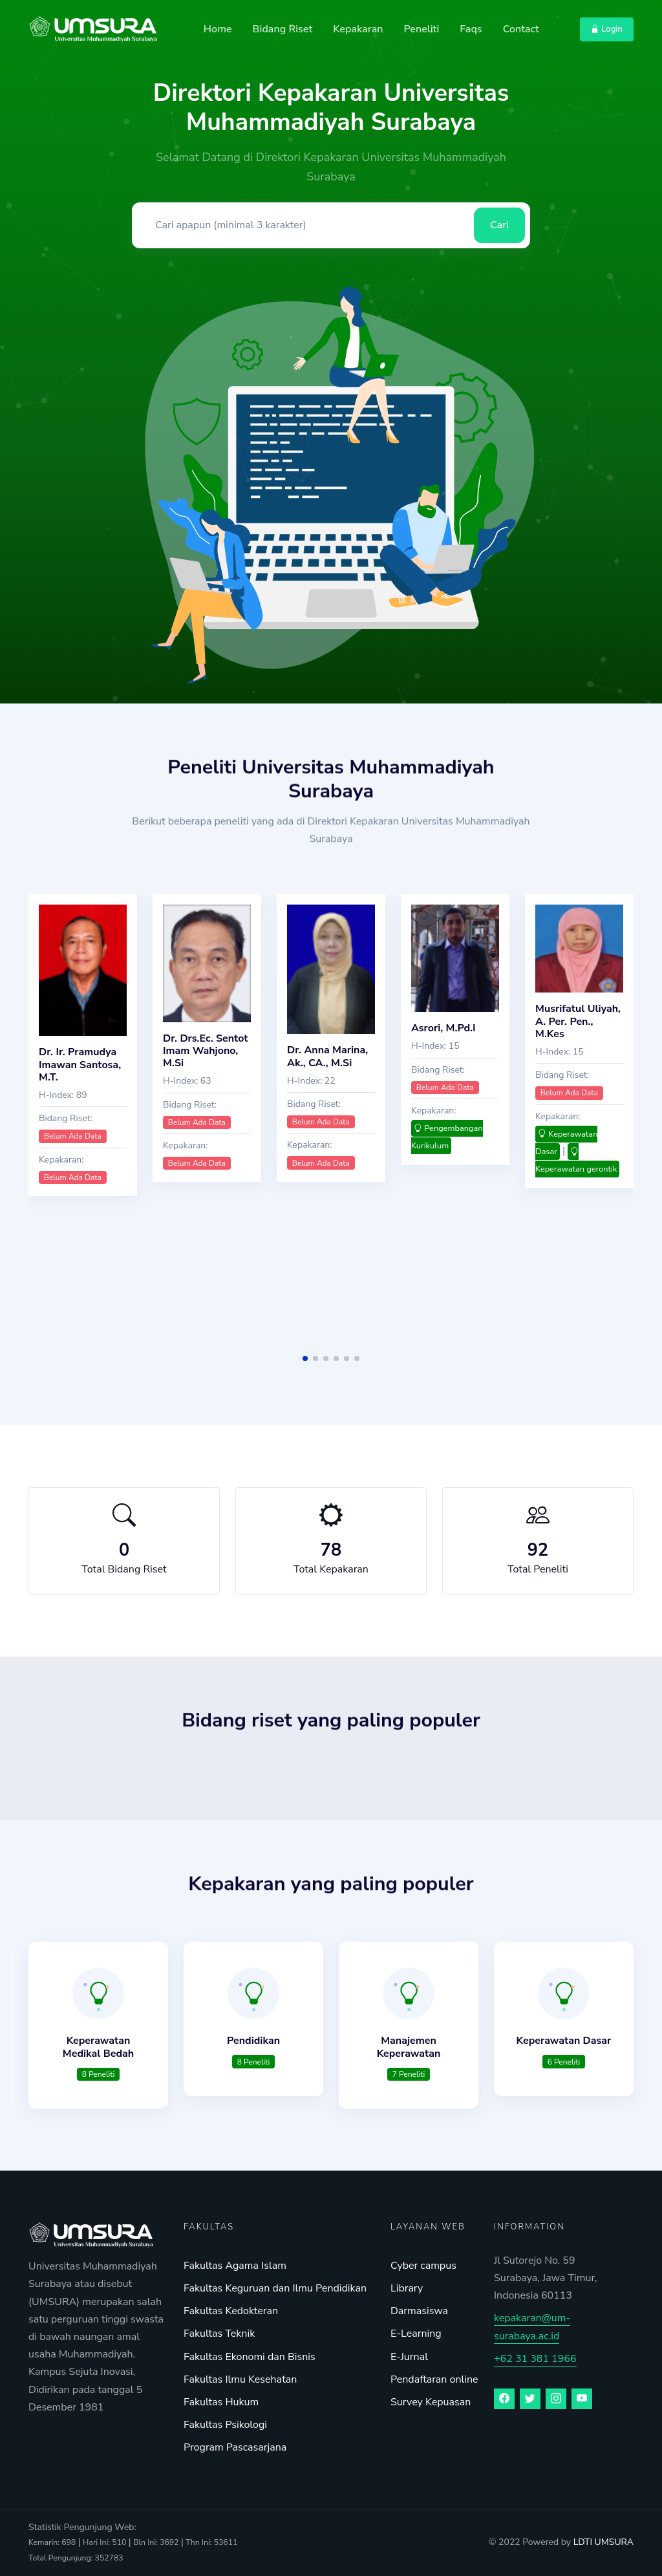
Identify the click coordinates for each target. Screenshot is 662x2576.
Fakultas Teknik (219, 2333)
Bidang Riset (283, 29)
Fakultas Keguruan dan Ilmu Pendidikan (275, 2288)
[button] (305, 1358)
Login (607, 29)
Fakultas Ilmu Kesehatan (240, 2379)
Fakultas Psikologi (225, 2425)
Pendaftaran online (434, 2379)
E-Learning (416, 2333)
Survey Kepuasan (430, 2402)
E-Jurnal (409, 2357)
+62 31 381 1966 (535, 2359)
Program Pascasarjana (235, 2447)
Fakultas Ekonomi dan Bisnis (249, 2357)
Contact (521, 29)
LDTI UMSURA (603, 2542)
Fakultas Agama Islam (235, 2266)
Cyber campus (423, 2266)
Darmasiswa (419, 2311)
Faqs (471, 29)
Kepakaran (358, 29)
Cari (499, 225)
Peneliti (421, 29)
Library (406, 2288)
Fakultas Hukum (221, 2402)
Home (218, 29)
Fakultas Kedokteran (231, 2311)
